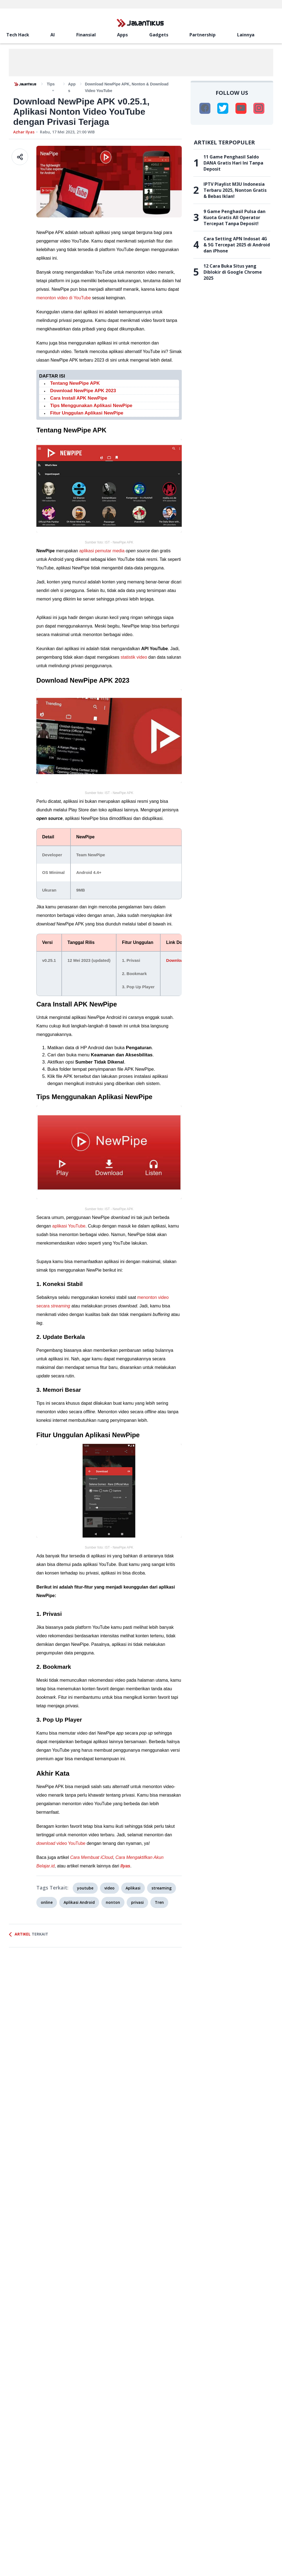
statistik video (134, 657)
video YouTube (60, 1843)
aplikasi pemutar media (102, 550)
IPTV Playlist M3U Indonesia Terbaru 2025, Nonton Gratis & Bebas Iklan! (235, 190)
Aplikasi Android (79, 1902)
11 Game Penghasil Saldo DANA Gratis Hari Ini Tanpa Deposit (233, 163)
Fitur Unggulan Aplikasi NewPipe (86, 413)
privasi (137, 1902)
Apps (122, 35)
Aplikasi (133, 1888)
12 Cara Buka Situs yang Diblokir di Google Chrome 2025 (233, 272)
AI (52, 35)
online (47, 1902)
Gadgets (158, 35)
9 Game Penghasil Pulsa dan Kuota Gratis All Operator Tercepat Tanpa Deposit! (234, 217)
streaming (161, 1888)
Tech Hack (17, 35)
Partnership (202, 35)
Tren (159, 1902)
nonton (113, 1902)
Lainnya (245, 35)
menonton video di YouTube (63, 297)
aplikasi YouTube (68, 1226)
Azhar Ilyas (23, 131)
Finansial (86, 35)
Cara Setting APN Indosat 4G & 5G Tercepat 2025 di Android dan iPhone (237, 245)
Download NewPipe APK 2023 (83, 390)
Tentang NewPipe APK (75, 383)
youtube (85, 1888)
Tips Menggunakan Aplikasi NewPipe (91, 405)
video (109, 1888)
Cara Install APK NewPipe (78, 398)
